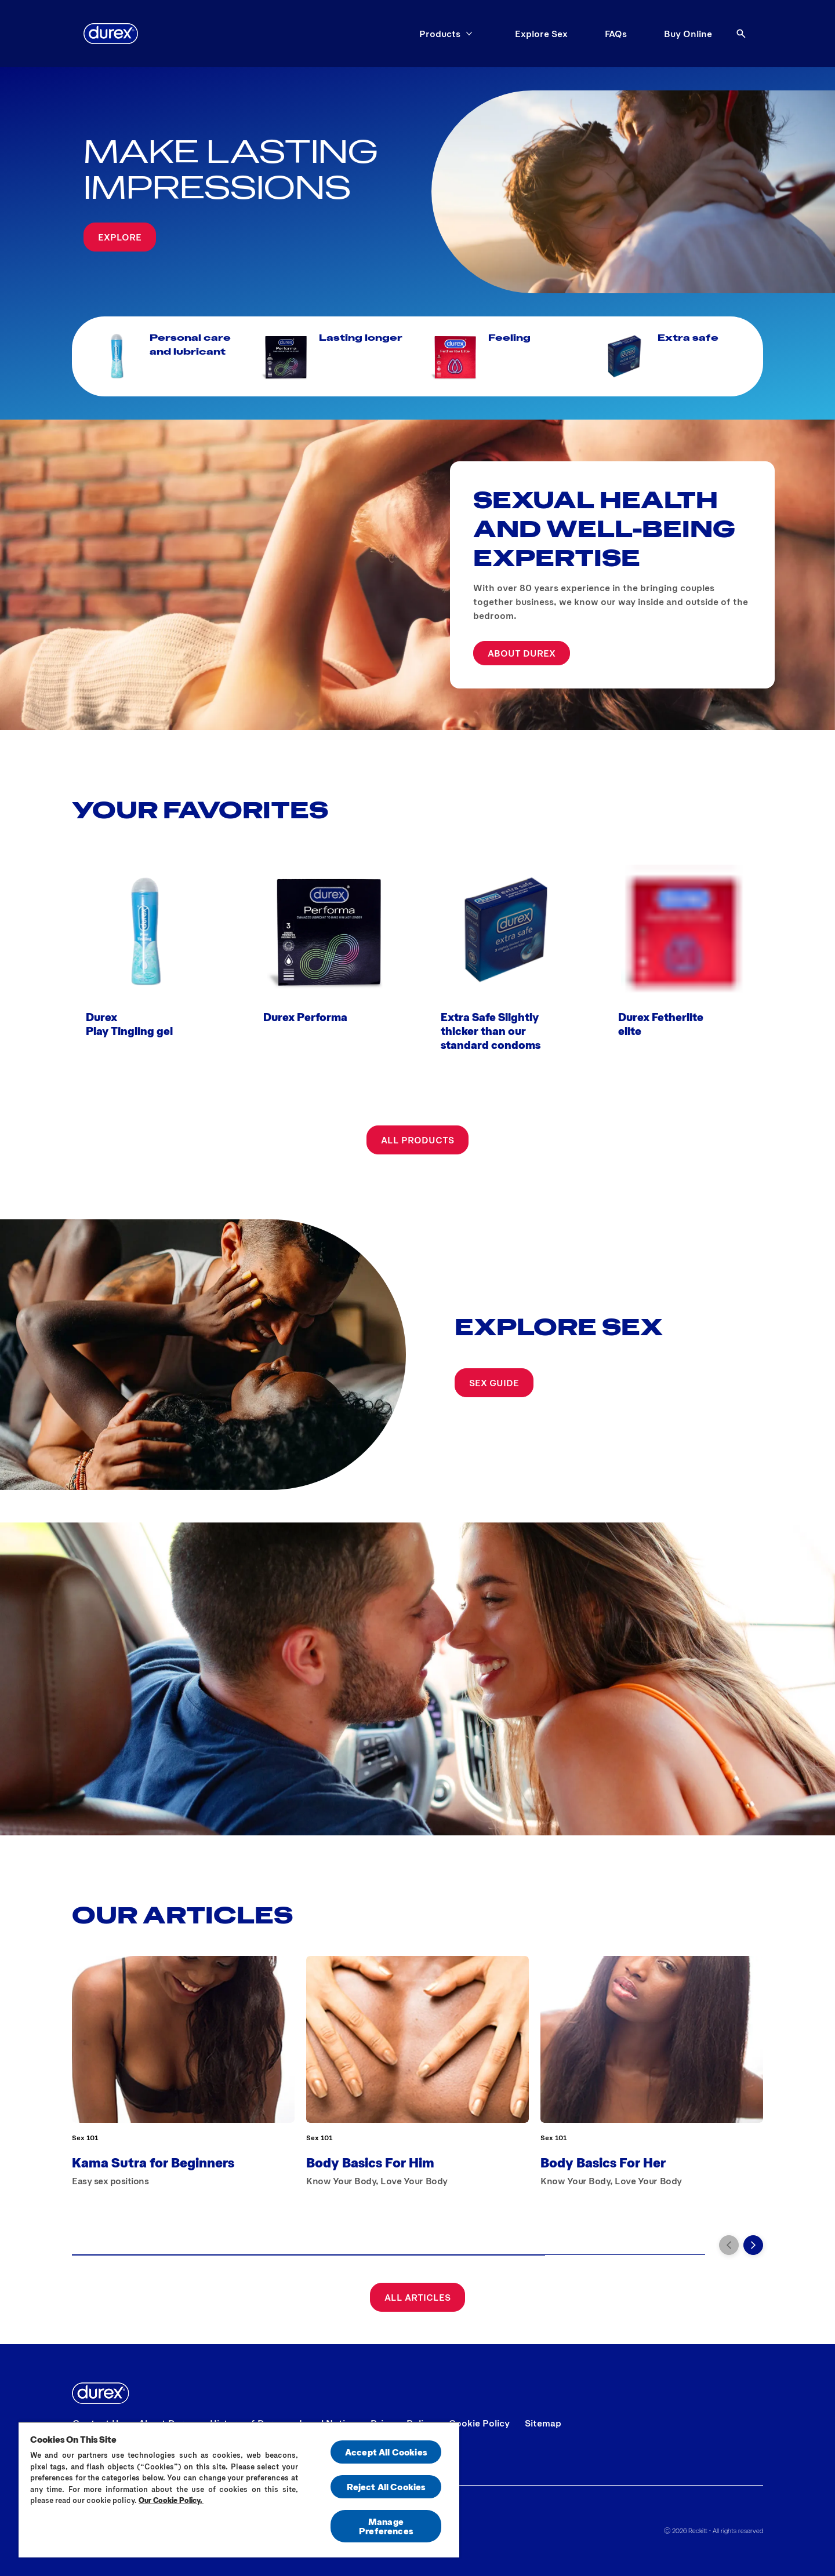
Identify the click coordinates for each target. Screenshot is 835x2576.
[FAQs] (616, 34)
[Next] (753, 2245)
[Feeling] (502, 356)
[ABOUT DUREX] (521, 653)
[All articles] (417, 2297)
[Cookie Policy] (479, 2423)
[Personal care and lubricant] (163, 356)
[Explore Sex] (541, 34)
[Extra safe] (671, 356)
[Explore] (120, 237)
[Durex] (111, 33)
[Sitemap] (543, 2423)
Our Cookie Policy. (171, 2500)
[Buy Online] (688, 34)
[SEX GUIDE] (494, 1382)
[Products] (439, 34)
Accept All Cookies (386, 2451)
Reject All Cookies (386, 2486)
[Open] (741, 33)
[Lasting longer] (333, 356)
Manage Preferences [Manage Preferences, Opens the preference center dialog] (386, 2526)
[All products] (417, 1139)
